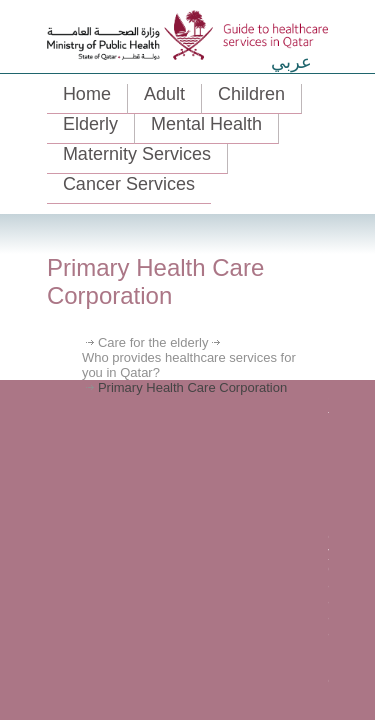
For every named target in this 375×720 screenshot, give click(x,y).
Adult (164, 94)
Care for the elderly (153, 342)
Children (251, 94)
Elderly (90, 124)
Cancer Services (129, 184)
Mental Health (206, 124)
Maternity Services (137, 154)
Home (87, 94)
